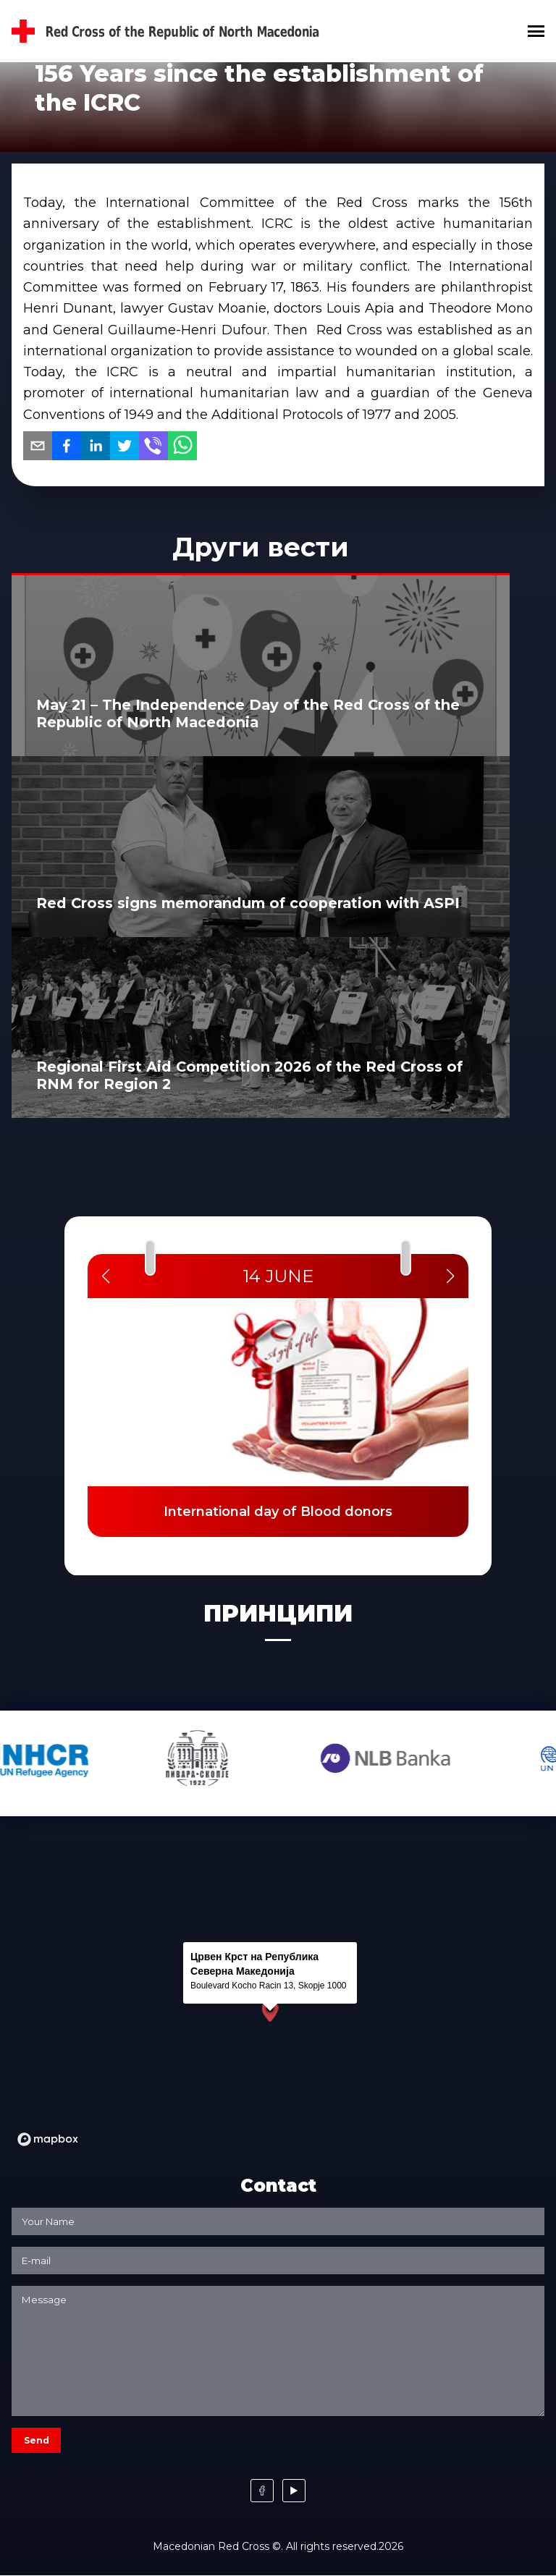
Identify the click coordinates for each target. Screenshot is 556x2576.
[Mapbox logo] (48, 2139)
